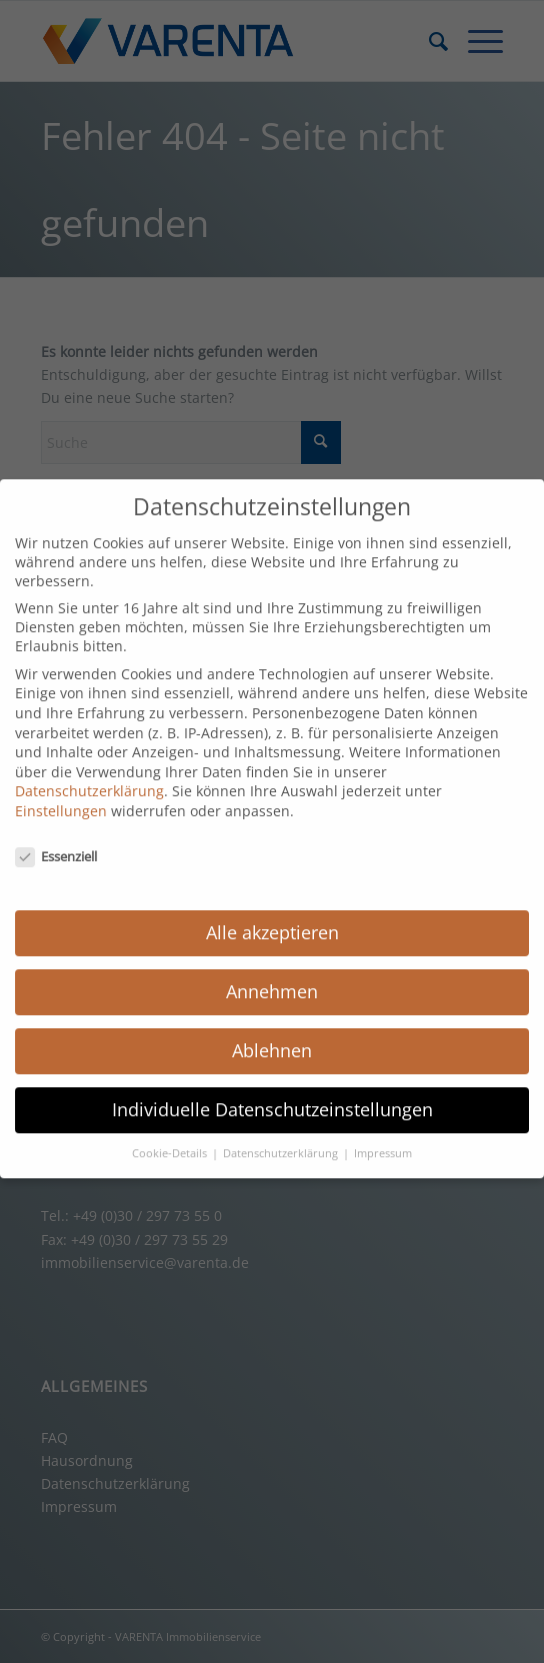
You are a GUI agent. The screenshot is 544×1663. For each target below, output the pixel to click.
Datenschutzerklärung (89, 773)
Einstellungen (61, 793)
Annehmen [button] (272, 974)
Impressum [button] (383, 1136)
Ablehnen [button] (272, 1033)
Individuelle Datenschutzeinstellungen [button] (272, 1092)
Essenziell (56, 839)
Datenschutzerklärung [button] (282, 1136)
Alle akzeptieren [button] (272, 915)
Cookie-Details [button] (171, 1136)
